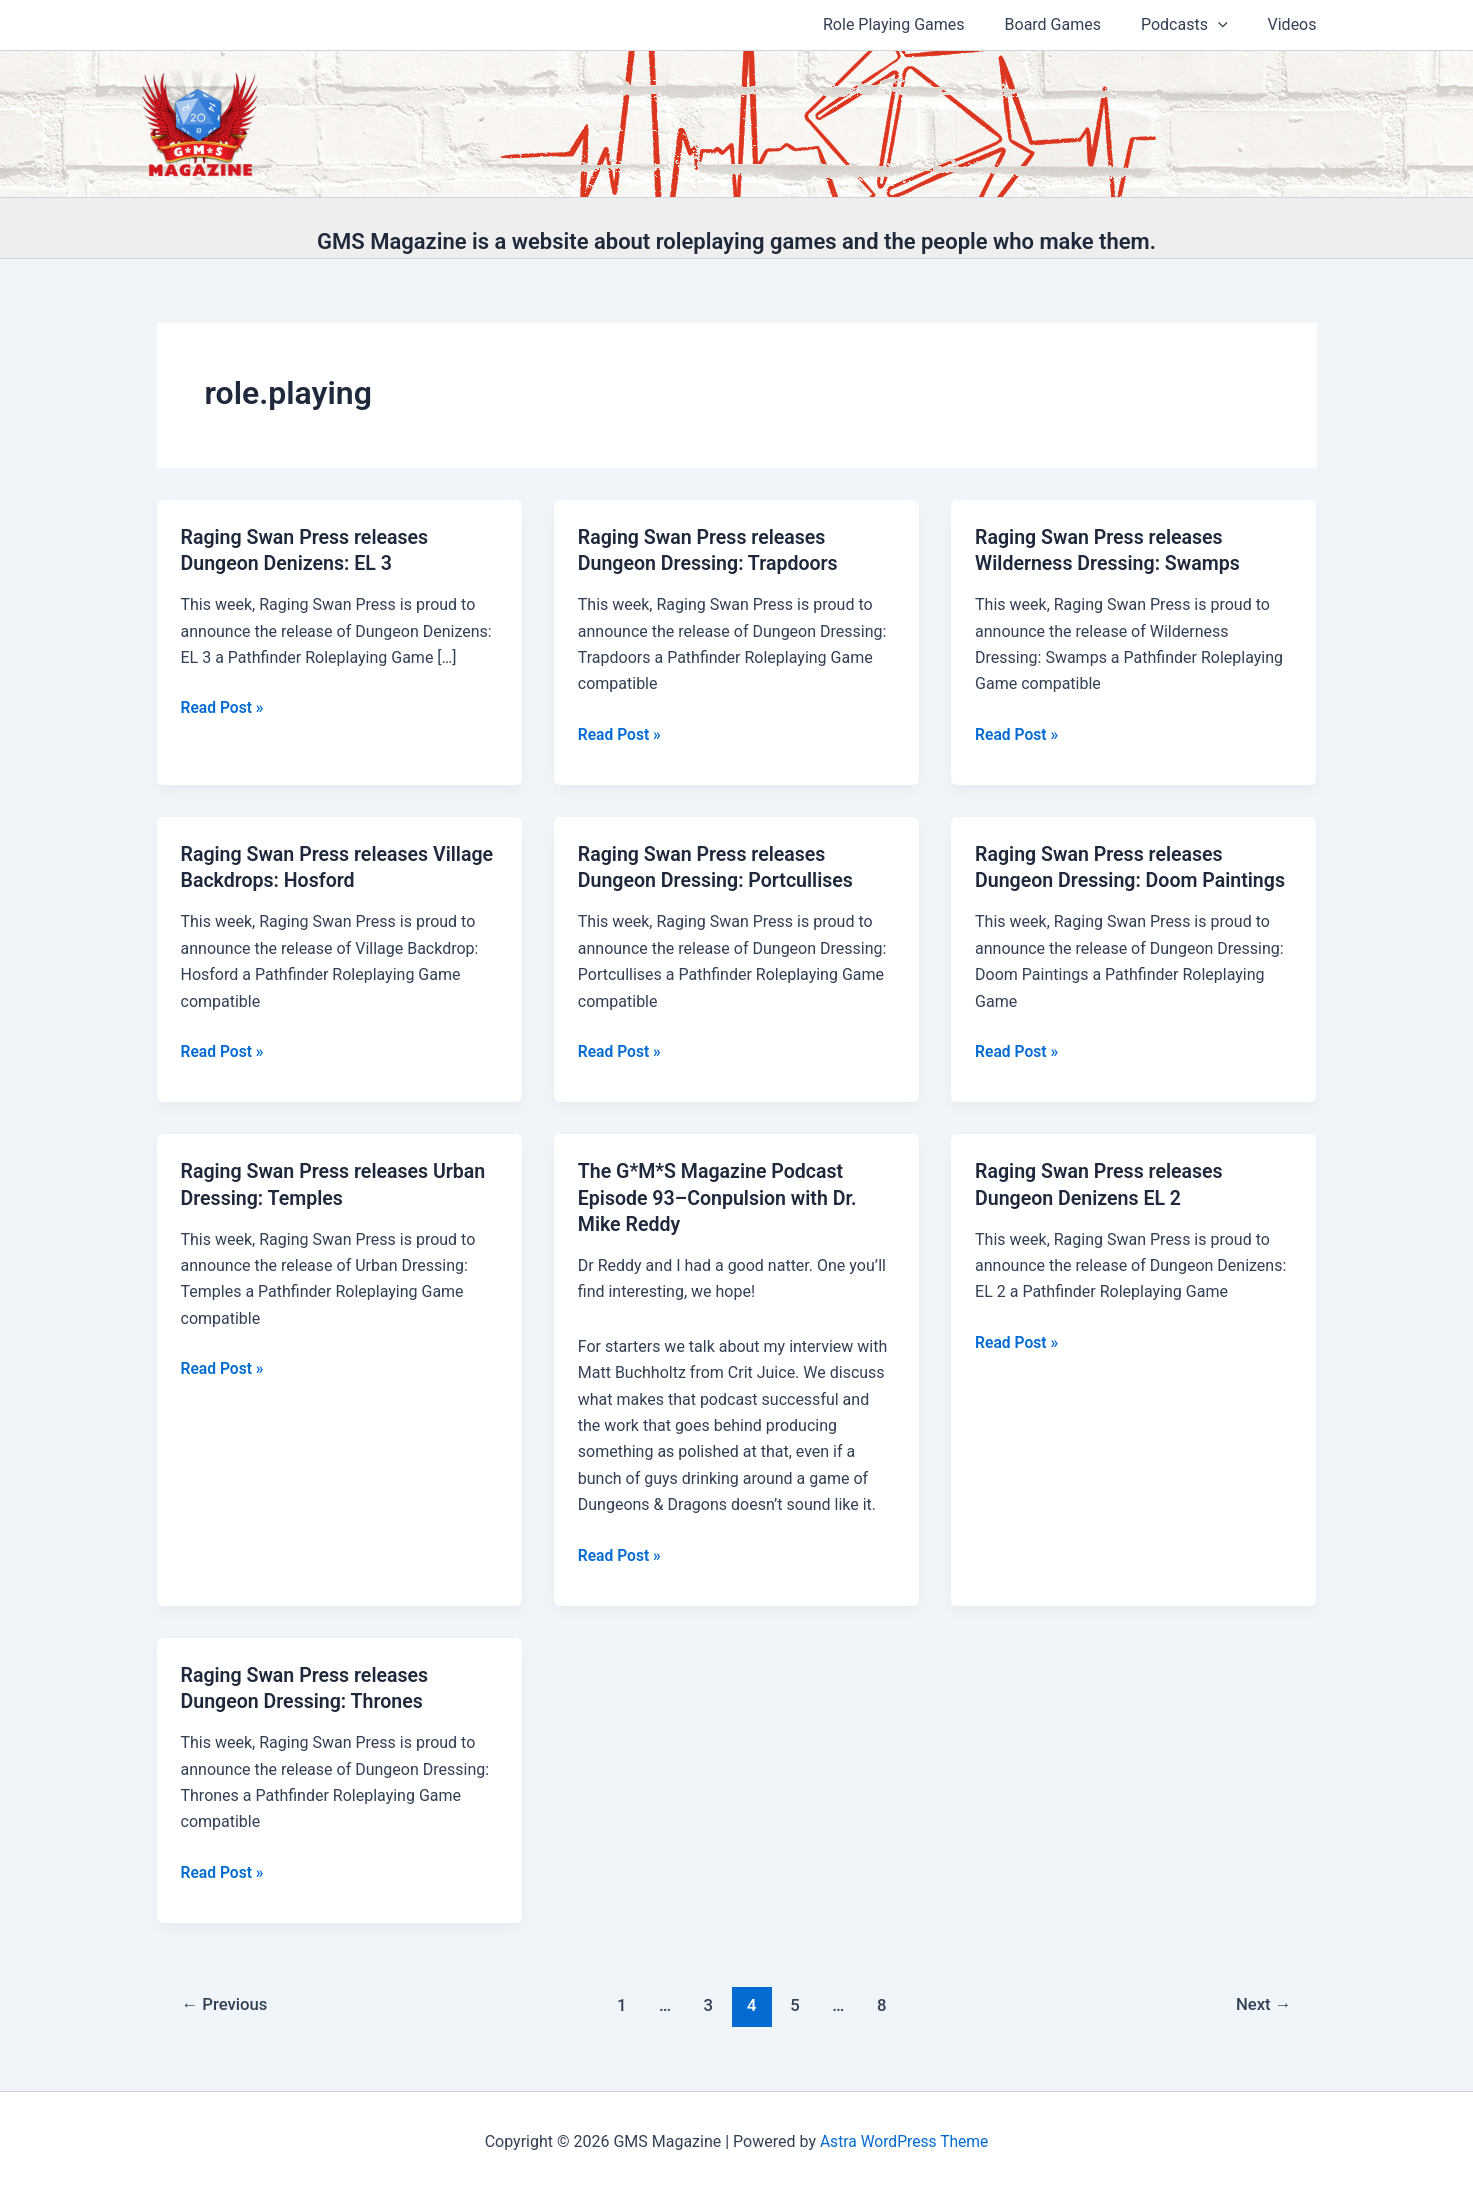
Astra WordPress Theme (904, 2137)
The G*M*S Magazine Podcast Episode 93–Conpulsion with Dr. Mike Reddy (720, 1195)
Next (1262, 2001)
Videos (1296, 24)
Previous (226, 2001)
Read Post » (223, 708)
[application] (1230, 25)
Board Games (1073, 24)
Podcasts (1196, 25)
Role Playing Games (922, 24)
